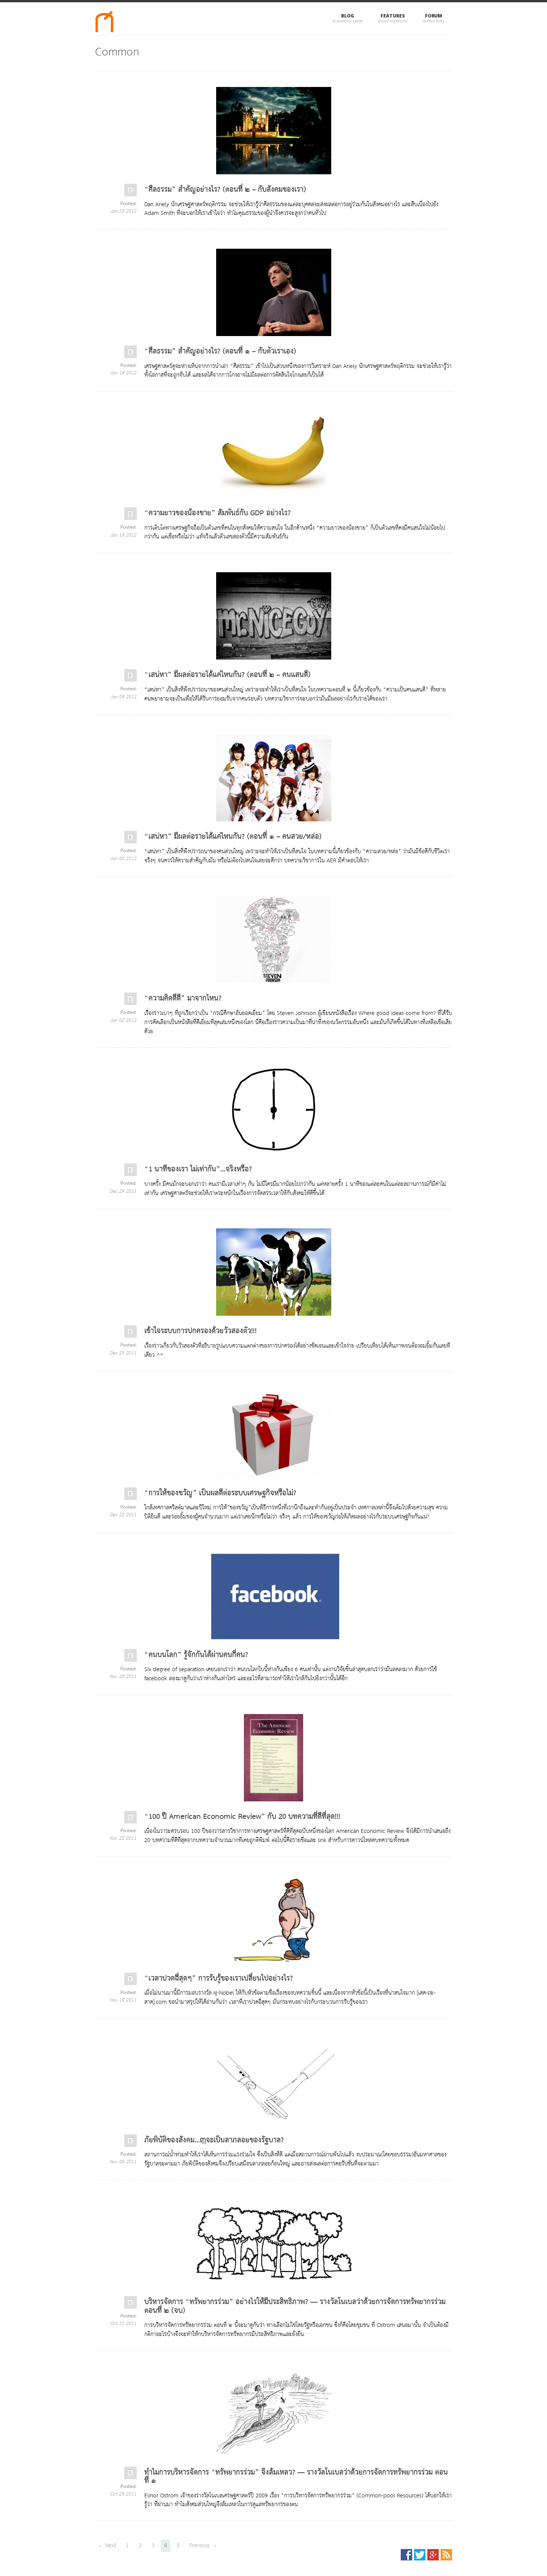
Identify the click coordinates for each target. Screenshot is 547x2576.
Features (393, 16)
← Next (107, 2545)
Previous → (203, 2545)
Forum (434, 16)
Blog (347, 16)
